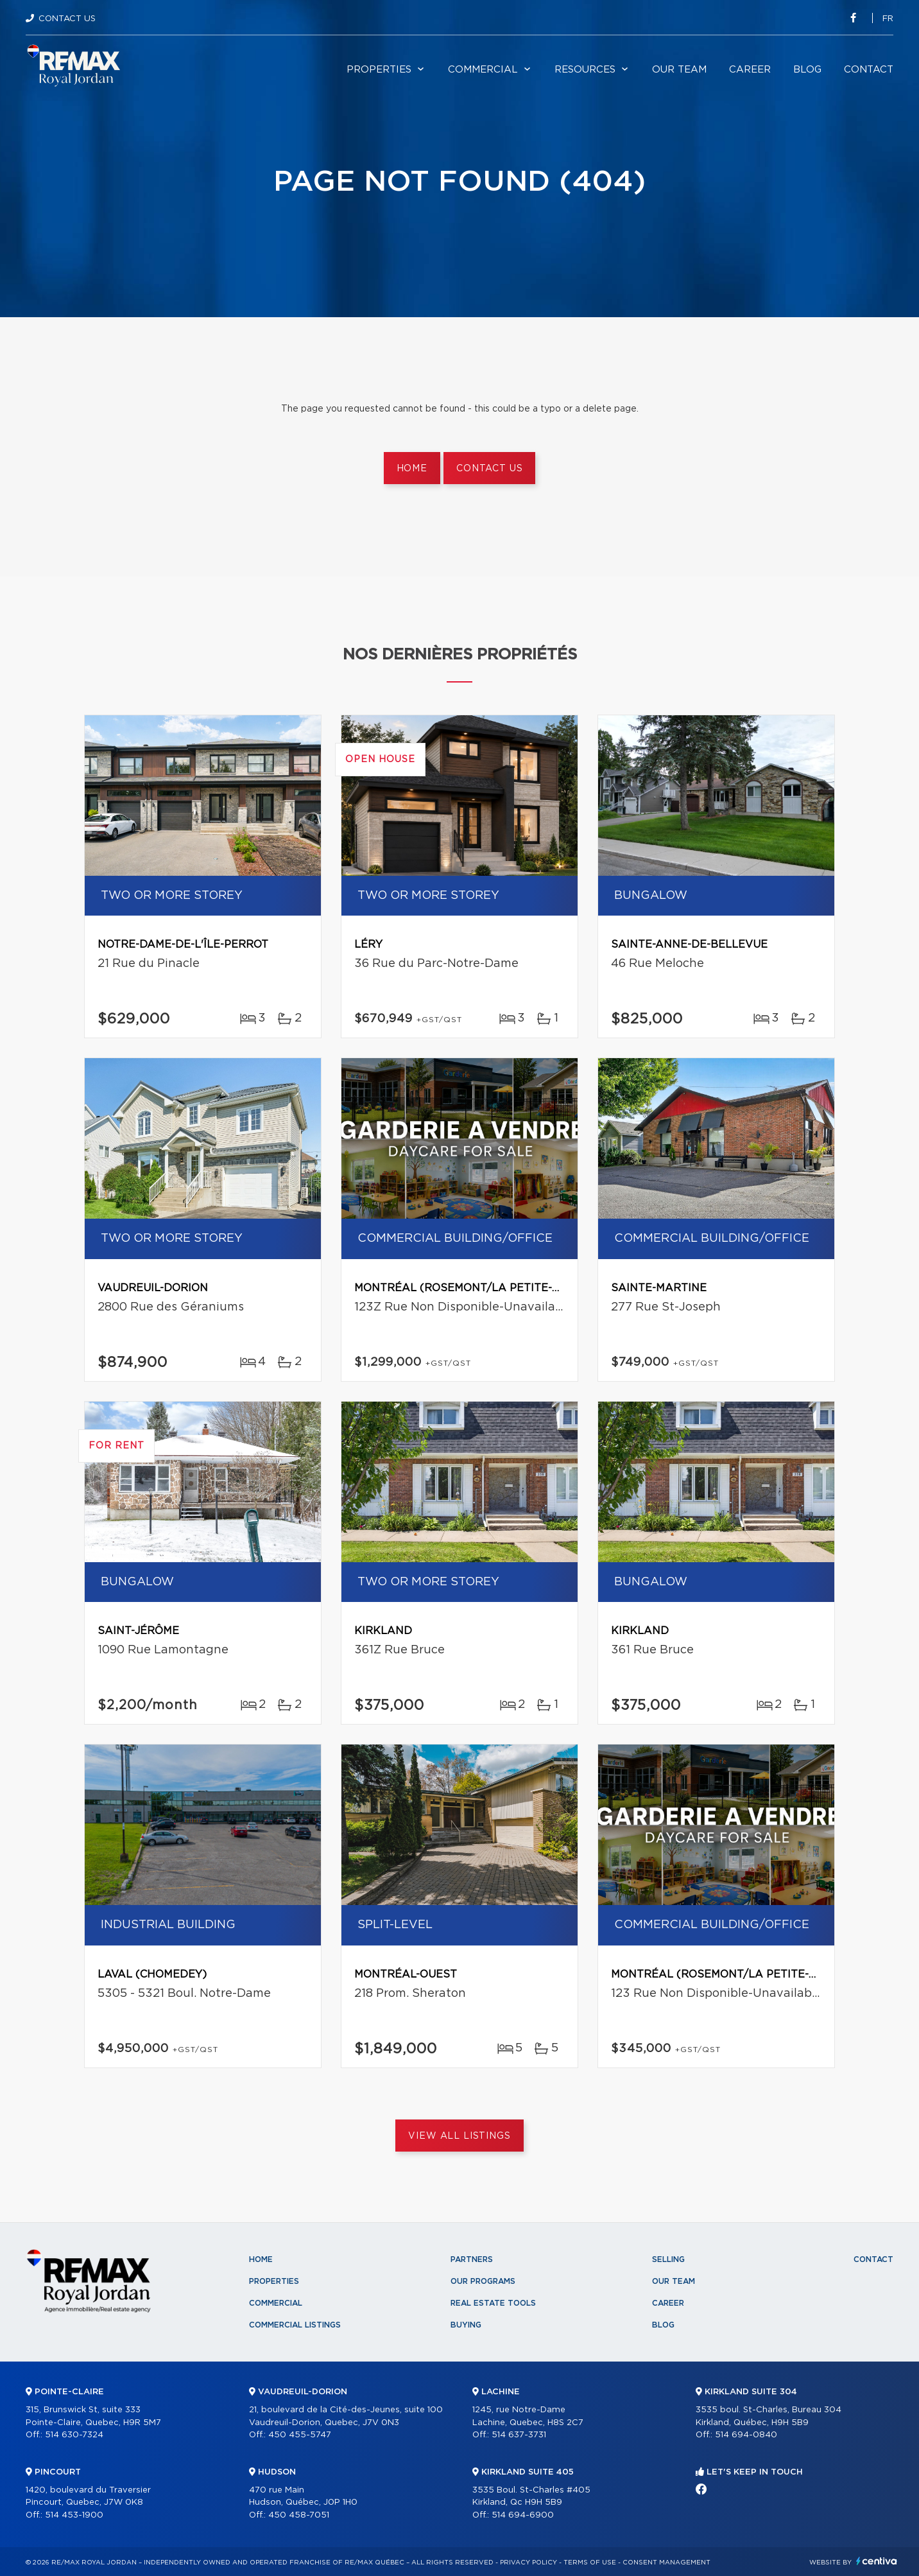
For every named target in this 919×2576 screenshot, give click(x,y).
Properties (379, 69)
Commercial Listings (295, 2325)
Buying (466, 2325)
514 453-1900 (74, 2515)
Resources (584, 69)
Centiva (876, 2561)
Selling (668, 2259)
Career (750, 69)
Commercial (483, 69)
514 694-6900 (523, 2515)
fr (887, 19)
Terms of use (589, 2562)
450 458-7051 (298, 2515)
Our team (679, 69)
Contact (868, 69)
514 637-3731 (519, 2435)
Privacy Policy (528, 2562)
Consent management (666, 2562)
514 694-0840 (746, 2435)
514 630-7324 (74, 2435)
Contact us (489, 468)
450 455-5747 (299, 2435)
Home (412, 468)
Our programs (483, 2281)
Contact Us (67, 19)
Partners (472, 2259)
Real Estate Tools (493, 2303)
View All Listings (459, 2136)
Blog (807, 69)
